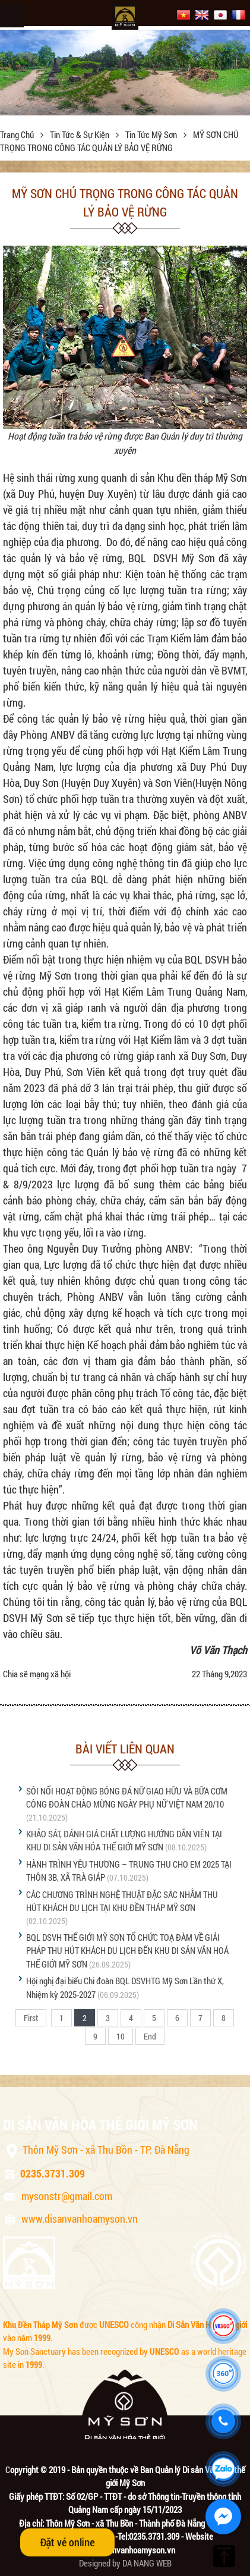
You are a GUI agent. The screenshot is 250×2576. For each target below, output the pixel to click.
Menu (12, 15)
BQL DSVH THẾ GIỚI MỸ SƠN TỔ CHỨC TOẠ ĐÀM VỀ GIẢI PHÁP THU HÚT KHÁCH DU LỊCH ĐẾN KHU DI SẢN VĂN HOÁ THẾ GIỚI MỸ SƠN (127, 1950)
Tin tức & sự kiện (80, 134)
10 (120, 2036)
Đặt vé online (67, 2542)
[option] (125, 72)
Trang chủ (18, 134)
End (150, 2036)
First (31, 2017)
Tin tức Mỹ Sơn (152, 134)
